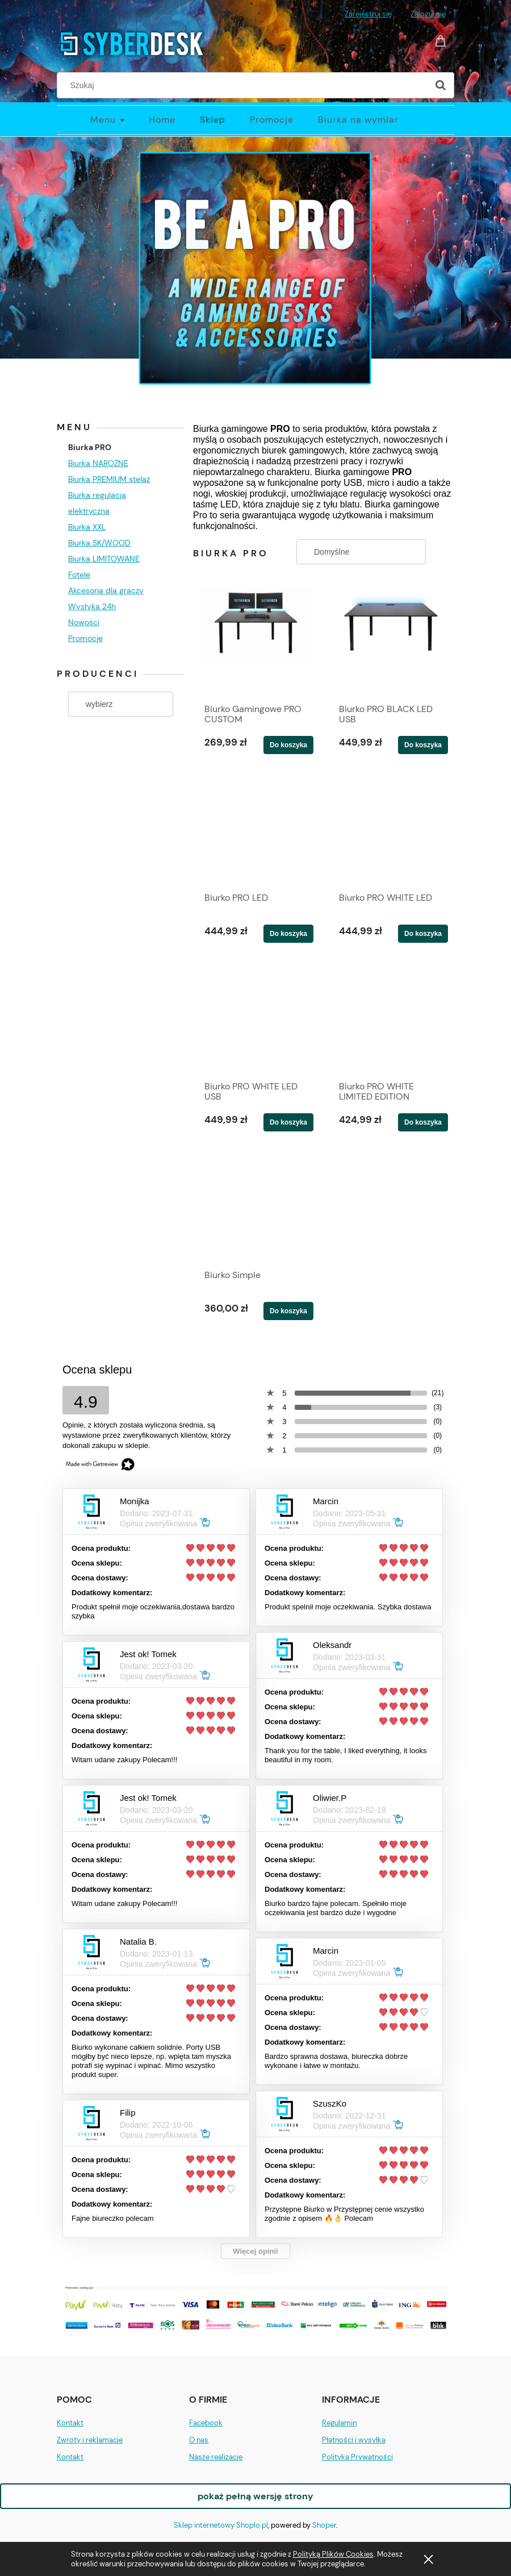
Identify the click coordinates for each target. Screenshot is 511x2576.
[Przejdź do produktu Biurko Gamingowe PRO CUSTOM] (256, 641)
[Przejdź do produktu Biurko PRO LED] (256, 830)
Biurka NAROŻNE (98, 463)
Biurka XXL (87, 527)
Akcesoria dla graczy (106, 590)
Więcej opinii (255, 2251)
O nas (198, 2440)
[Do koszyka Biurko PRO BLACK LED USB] (423, 745)
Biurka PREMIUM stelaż (109, 479)
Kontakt (70, 2423)
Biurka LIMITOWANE (104, 559)
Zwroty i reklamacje (90, 2440)
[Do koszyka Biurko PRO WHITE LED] (423, 934)
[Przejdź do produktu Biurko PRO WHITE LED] (390, 830)
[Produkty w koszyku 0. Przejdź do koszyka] (442, 40)
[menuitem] (118, 120)
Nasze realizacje (215, 2457)
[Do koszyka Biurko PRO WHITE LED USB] (288, 1122)
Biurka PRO (89, 447)
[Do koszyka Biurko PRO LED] (288, 934)
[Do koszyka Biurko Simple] (288, 1311)
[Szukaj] (441, 85)
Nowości (83, 622)
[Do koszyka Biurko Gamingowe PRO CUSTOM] (288, 745)
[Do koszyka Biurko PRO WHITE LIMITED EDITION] (423, 1122)
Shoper (324, 2525)
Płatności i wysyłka (354, 2440)
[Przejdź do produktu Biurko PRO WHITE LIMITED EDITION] (390, 1018)
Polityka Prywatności (357, 2457)
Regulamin (339, 2423)
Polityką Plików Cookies (333, 2554)
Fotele (79, 574)
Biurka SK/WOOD (99, 543)
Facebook (206, 2423)
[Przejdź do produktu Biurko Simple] (256, 1207)
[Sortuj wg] (361, 551)
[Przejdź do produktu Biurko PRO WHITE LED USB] (256, 1018)
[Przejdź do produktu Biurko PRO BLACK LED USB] (390, 641)
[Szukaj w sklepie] (245, 85)
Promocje (85, 638)
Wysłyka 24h (92, 606)
